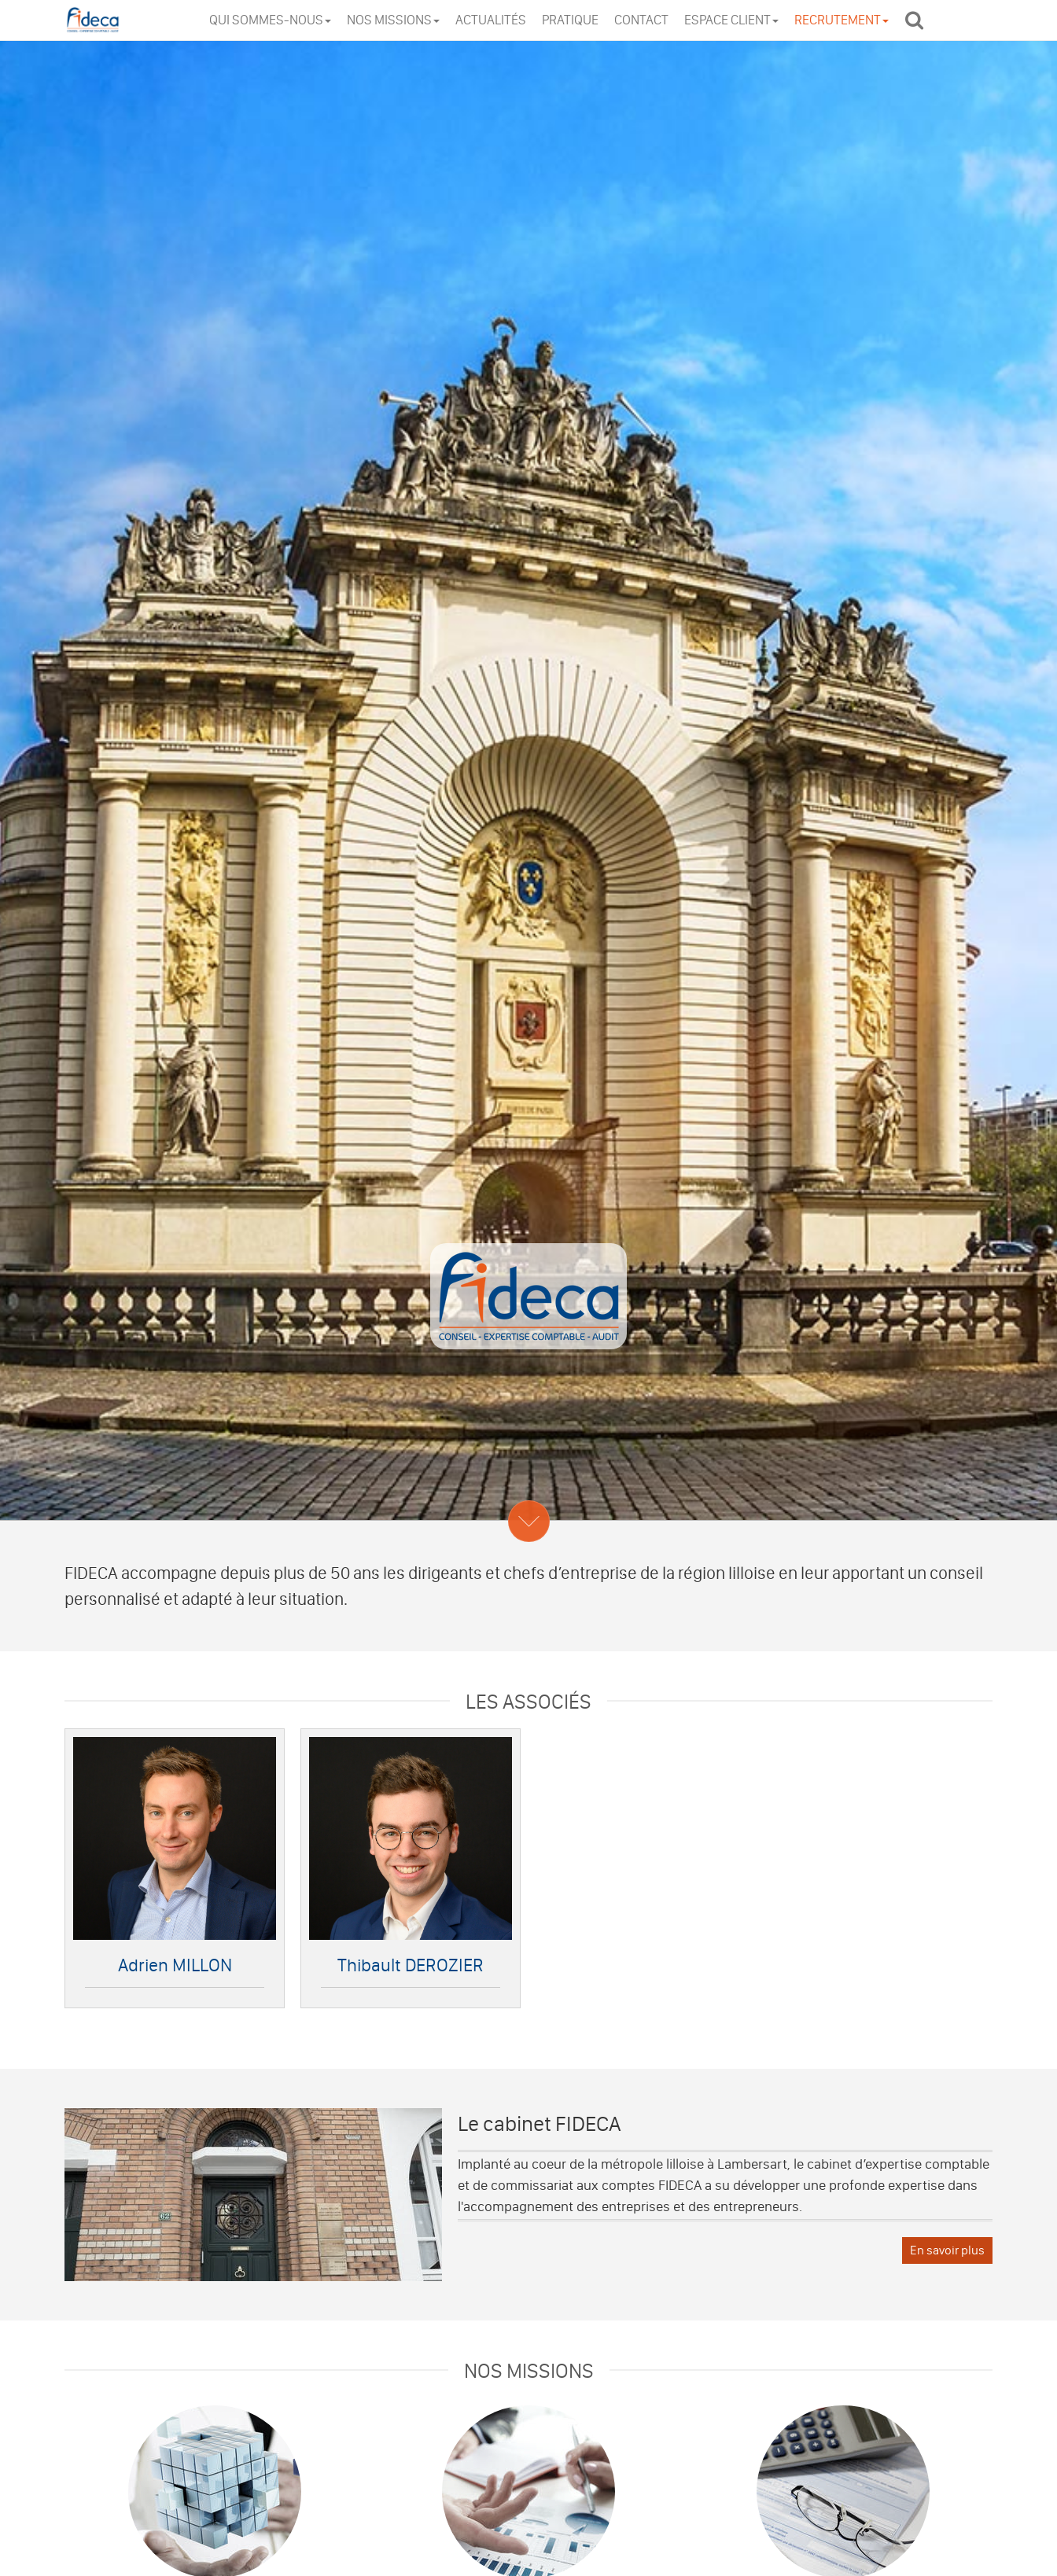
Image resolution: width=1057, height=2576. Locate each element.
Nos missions (393, 20)
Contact (641, 20)
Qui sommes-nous (270, 20)
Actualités (490, 20)
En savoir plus (947, 2250)
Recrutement (841, 20)
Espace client (731, 20)
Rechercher (918, 19)
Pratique (570, 20)
